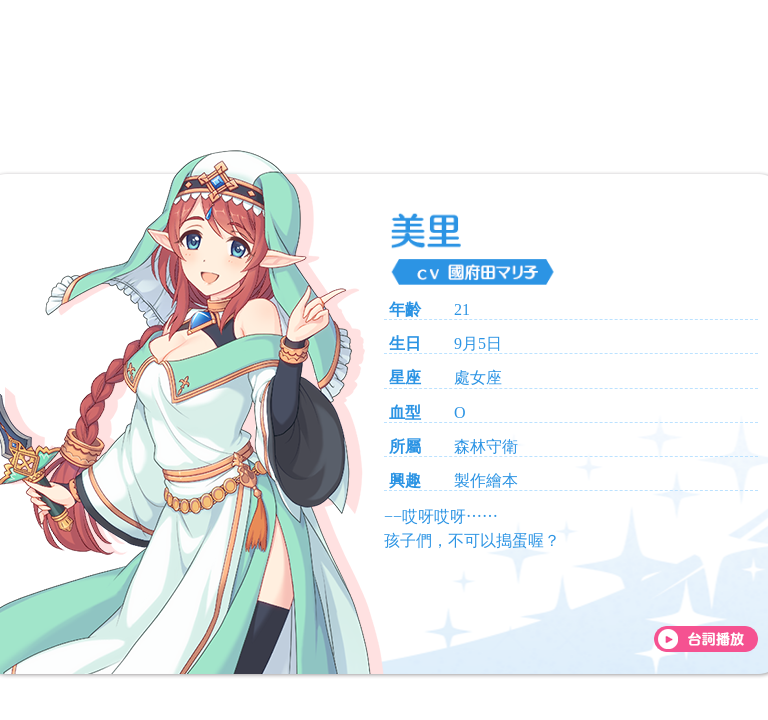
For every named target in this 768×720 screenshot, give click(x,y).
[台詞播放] (706, 639)
